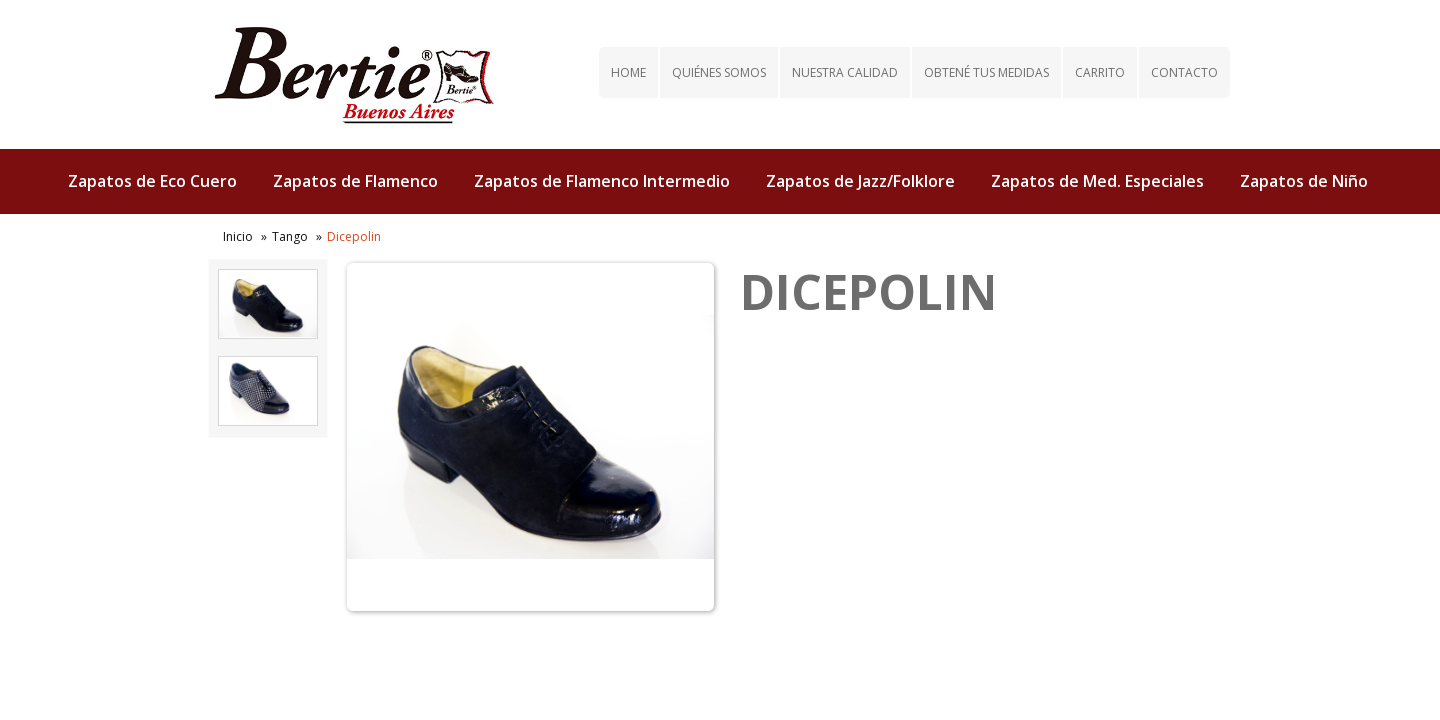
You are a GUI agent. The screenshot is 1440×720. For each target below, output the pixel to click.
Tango (290, 236)
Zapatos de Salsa (550, 247)
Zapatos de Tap (890, 247)
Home (628, 72)
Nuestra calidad (845, 72)
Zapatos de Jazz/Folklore (860, 181)
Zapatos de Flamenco (355, 181)
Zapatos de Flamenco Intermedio (602, 181)
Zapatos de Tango (723, 247)
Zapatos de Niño (1304, 181)
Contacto (1184, 72)
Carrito (1100, 72)
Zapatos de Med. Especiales (1097, 181)
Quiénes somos (719, 72)
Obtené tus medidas (986, 72)
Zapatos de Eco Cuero (152, 181)
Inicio (238, 236)
